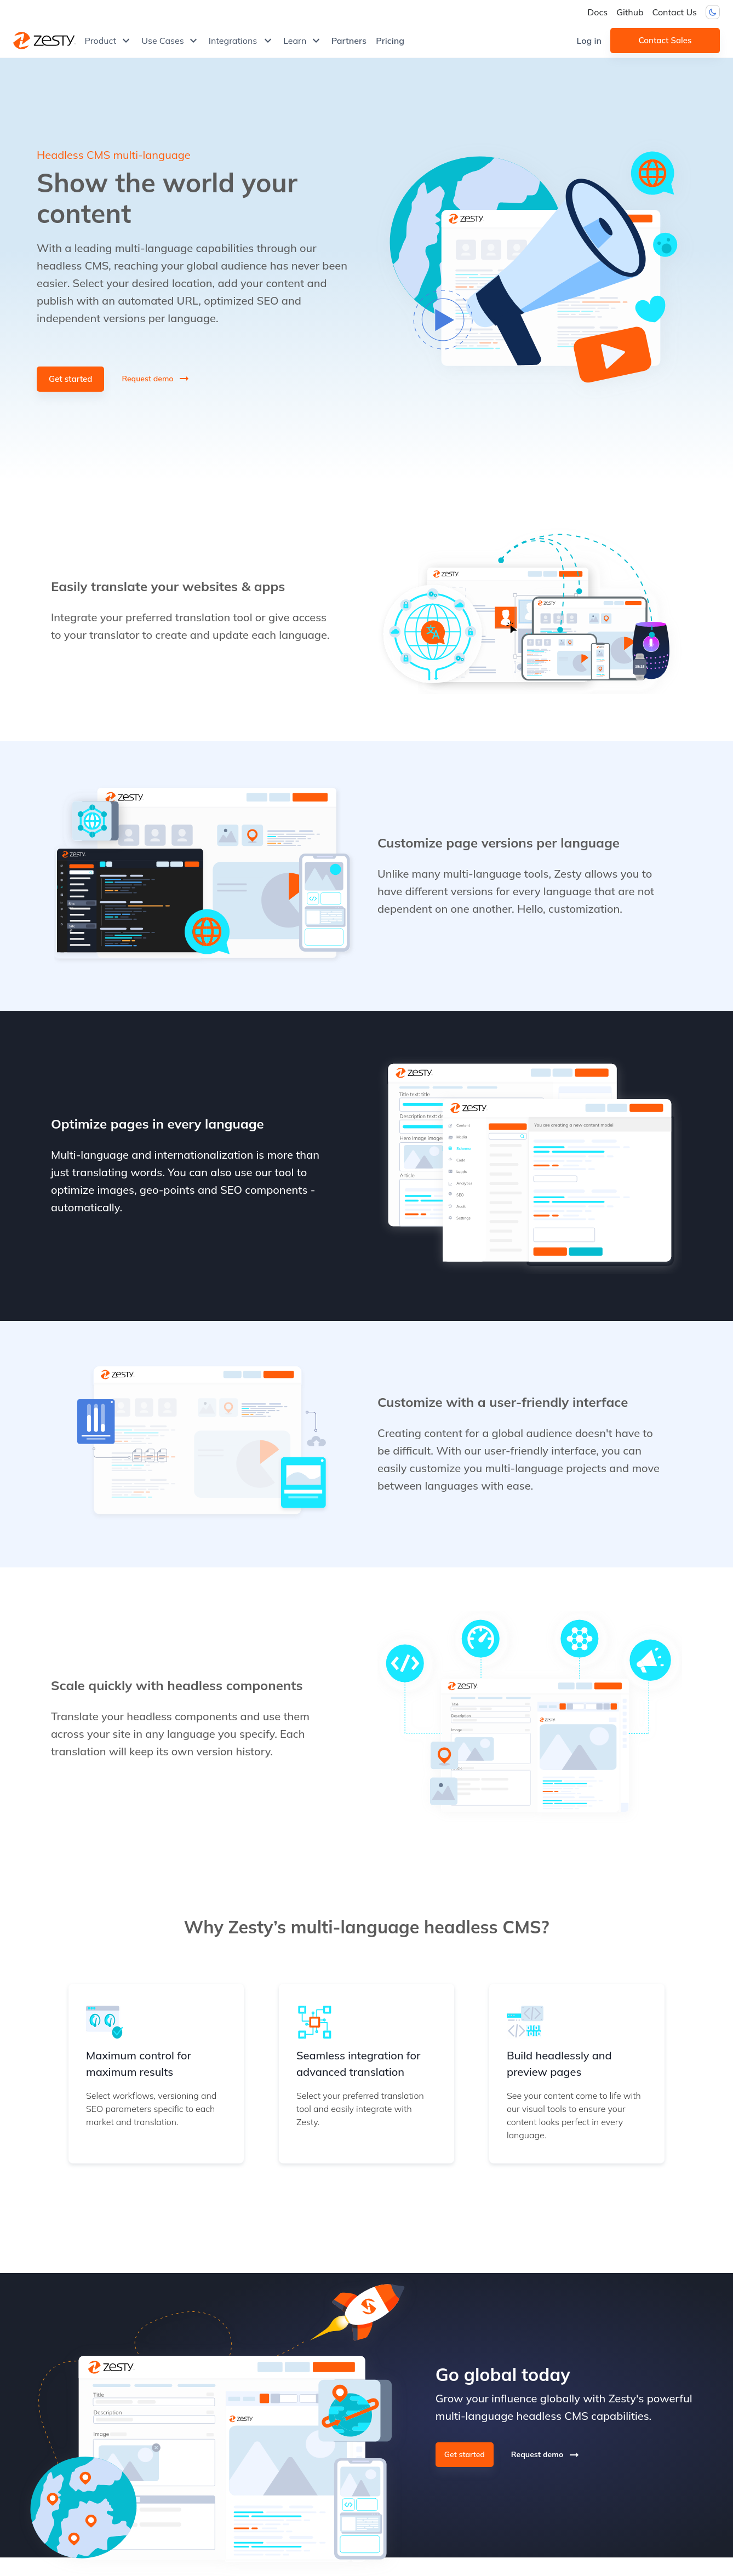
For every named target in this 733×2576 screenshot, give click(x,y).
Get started (70, 379)
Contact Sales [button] (665, 40)
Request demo (156, 379)
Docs (597, 12)
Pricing (390, 40)
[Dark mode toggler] (713, 12)
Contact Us (674, 12)
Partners (348, 40)
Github (629, 12)
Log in (589, 40)
